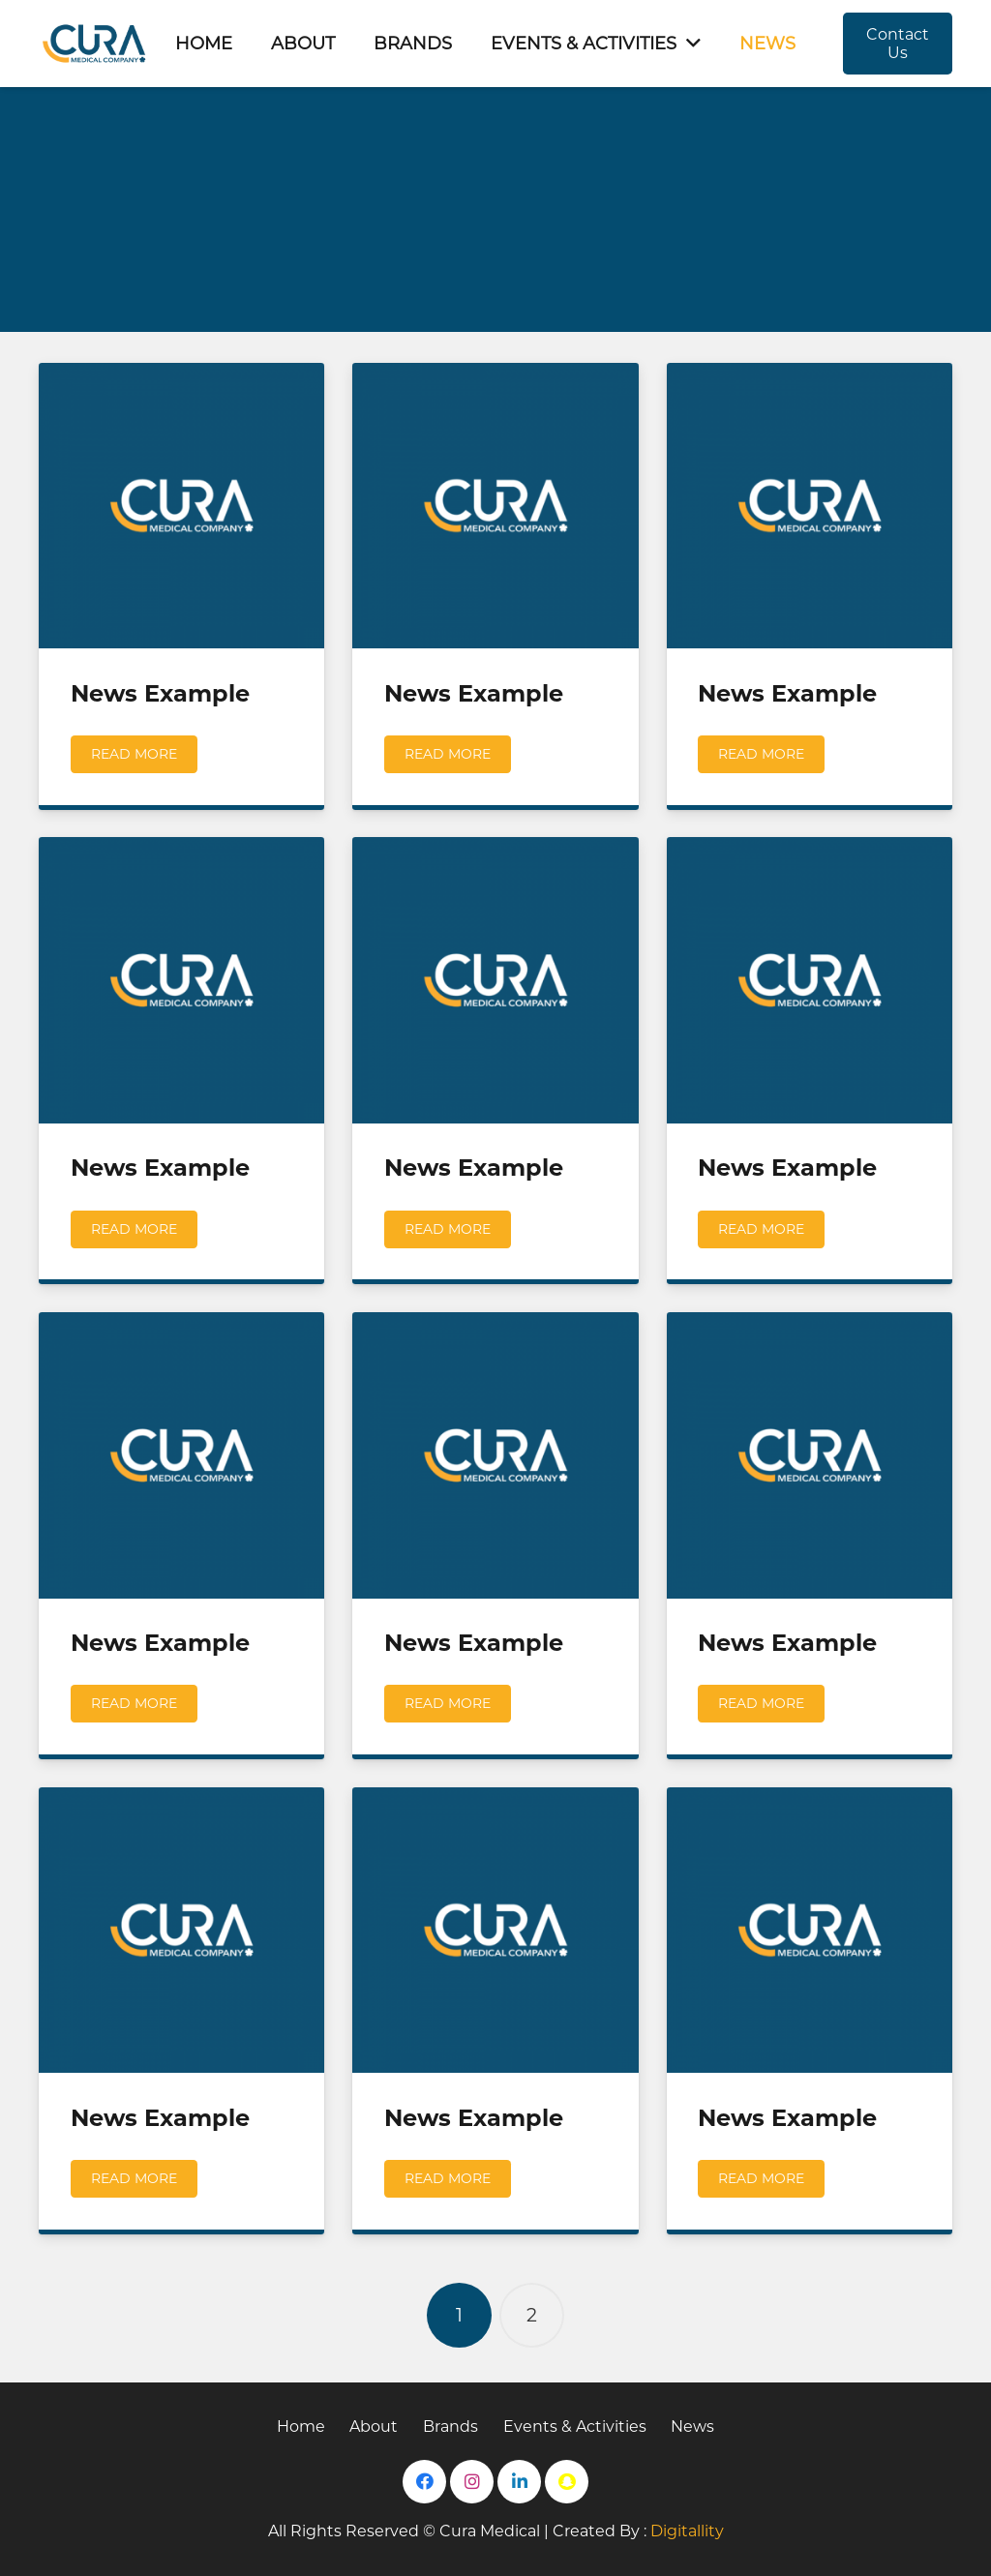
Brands (450, 2426)
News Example (160, 693)
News (692, 2426)
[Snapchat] (566, 2481)
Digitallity (687, 2531)
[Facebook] (424, 2481)
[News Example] (181, 505)
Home (301, 2426)
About (373, 2426)
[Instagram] (472, 2481)
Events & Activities (574, 2426)
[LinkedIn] (519, 2481)
